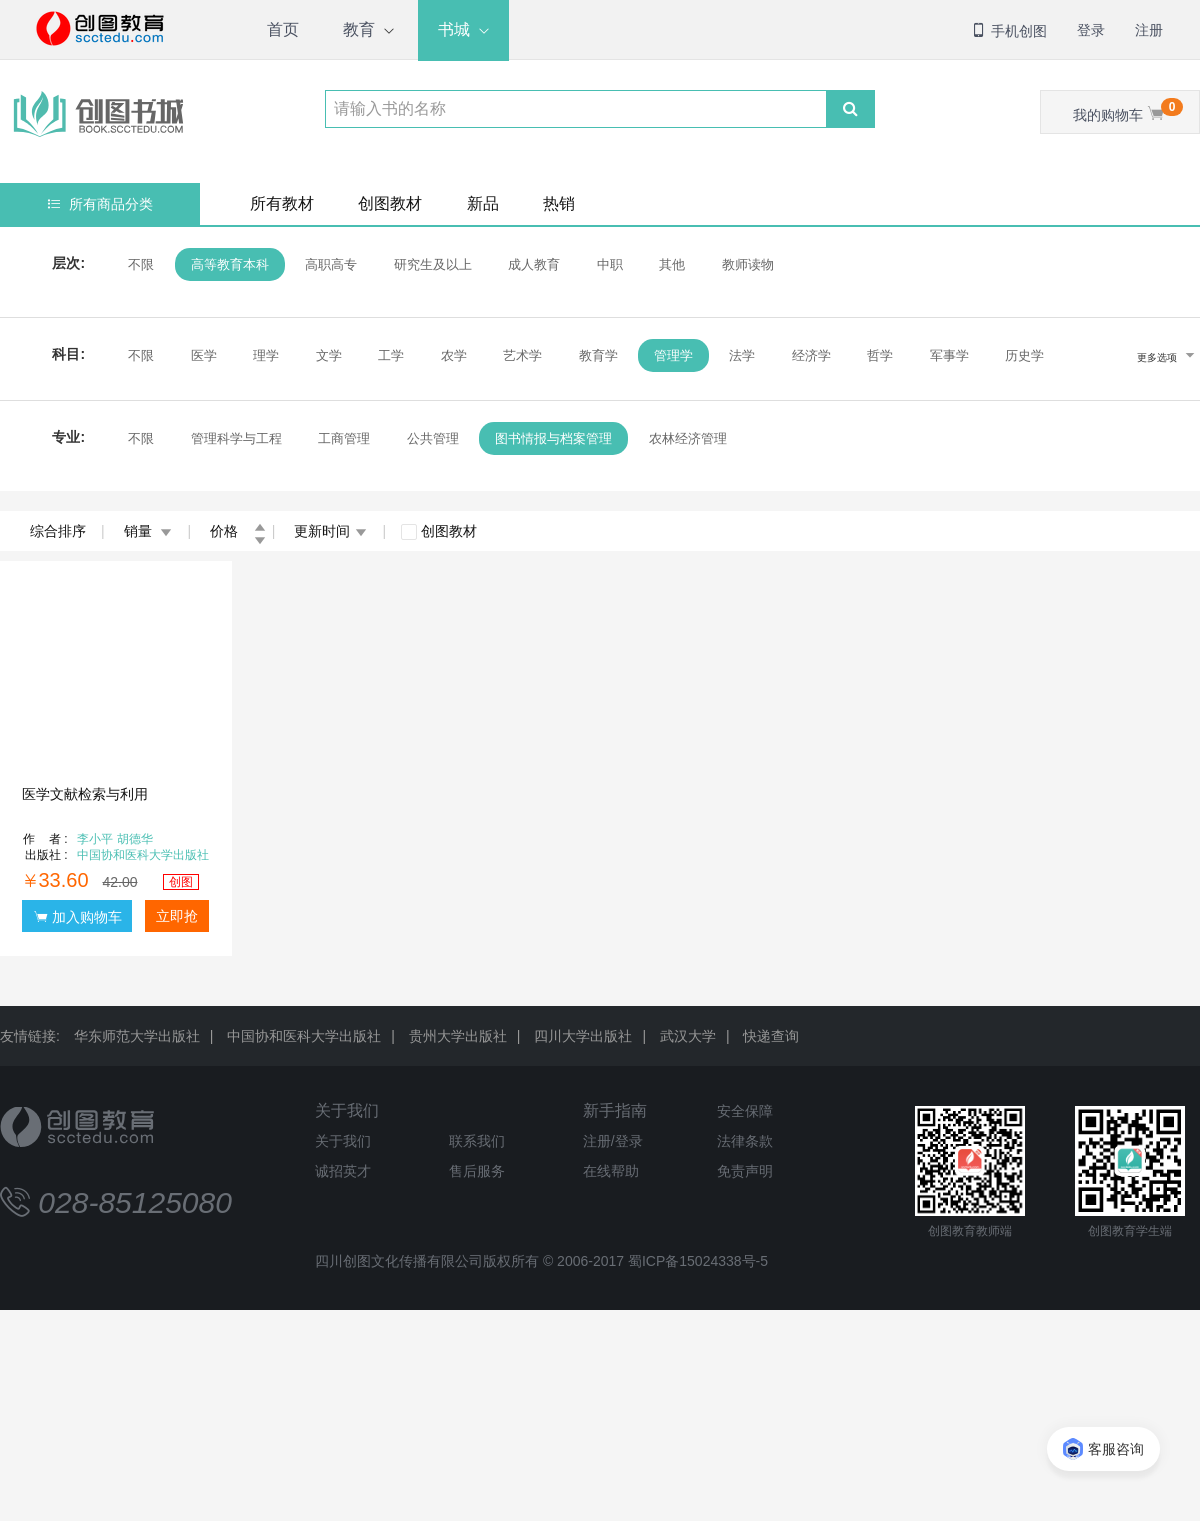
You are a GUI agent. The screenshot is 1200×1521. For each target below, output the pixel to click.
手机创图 (1009, 31)
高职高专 (329, 264)
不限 (139, 264)
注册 (1149, 30)
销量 (148, 531)
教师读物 (745, 264)
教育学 (595, 355)
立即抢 (177, 916)
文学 (326, 355)
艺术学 (520, 355)
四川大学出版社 (583, 1036)
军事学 (946, 355)
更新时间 (330, 531)
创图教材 (390, 203)
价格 (238, 531)
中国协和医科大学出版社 (304, 1036)
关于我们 (347, 1110)
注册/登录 (613, 1141)
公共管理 (430, 438)
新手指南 (615, 1110)
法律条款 (745, 1141)
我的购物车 (1128, 110)
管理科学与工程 (233, 438)
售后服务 (477, 1171)
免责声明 (745, 1171)
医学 (201, 355)
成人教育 (532, 264)
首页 (283, 29)
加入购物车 (78, 916)
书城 (454, 29)
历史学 (1022, 355)
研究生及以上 (430, 264)
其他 (670, 264)
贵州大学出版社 (458, 1036)
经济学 (809, 355)
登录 (1091, 30)
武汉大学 (688, 1036)
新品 (483, 203)
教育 (359, 29)
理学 (264, 355)
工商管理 (342, 438)
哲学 (878, 355)
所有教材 (282, 203)
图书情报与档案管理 (551, 438)
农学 (451, 355)
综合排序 (58, 531)
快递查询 (771, 1036)
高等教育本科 (227, 264)
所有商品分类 (100, 204)
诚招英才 (343, 1171)
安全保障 (745, 1111)
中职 (607, 264)
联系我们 (477, 1141)
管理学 (671, 355)
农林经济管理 (685, 438)
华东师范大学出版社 (137, 1036)
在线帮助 (611, 1171)
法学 (740, 355)
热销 (559, 203)
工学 (389, 355)
